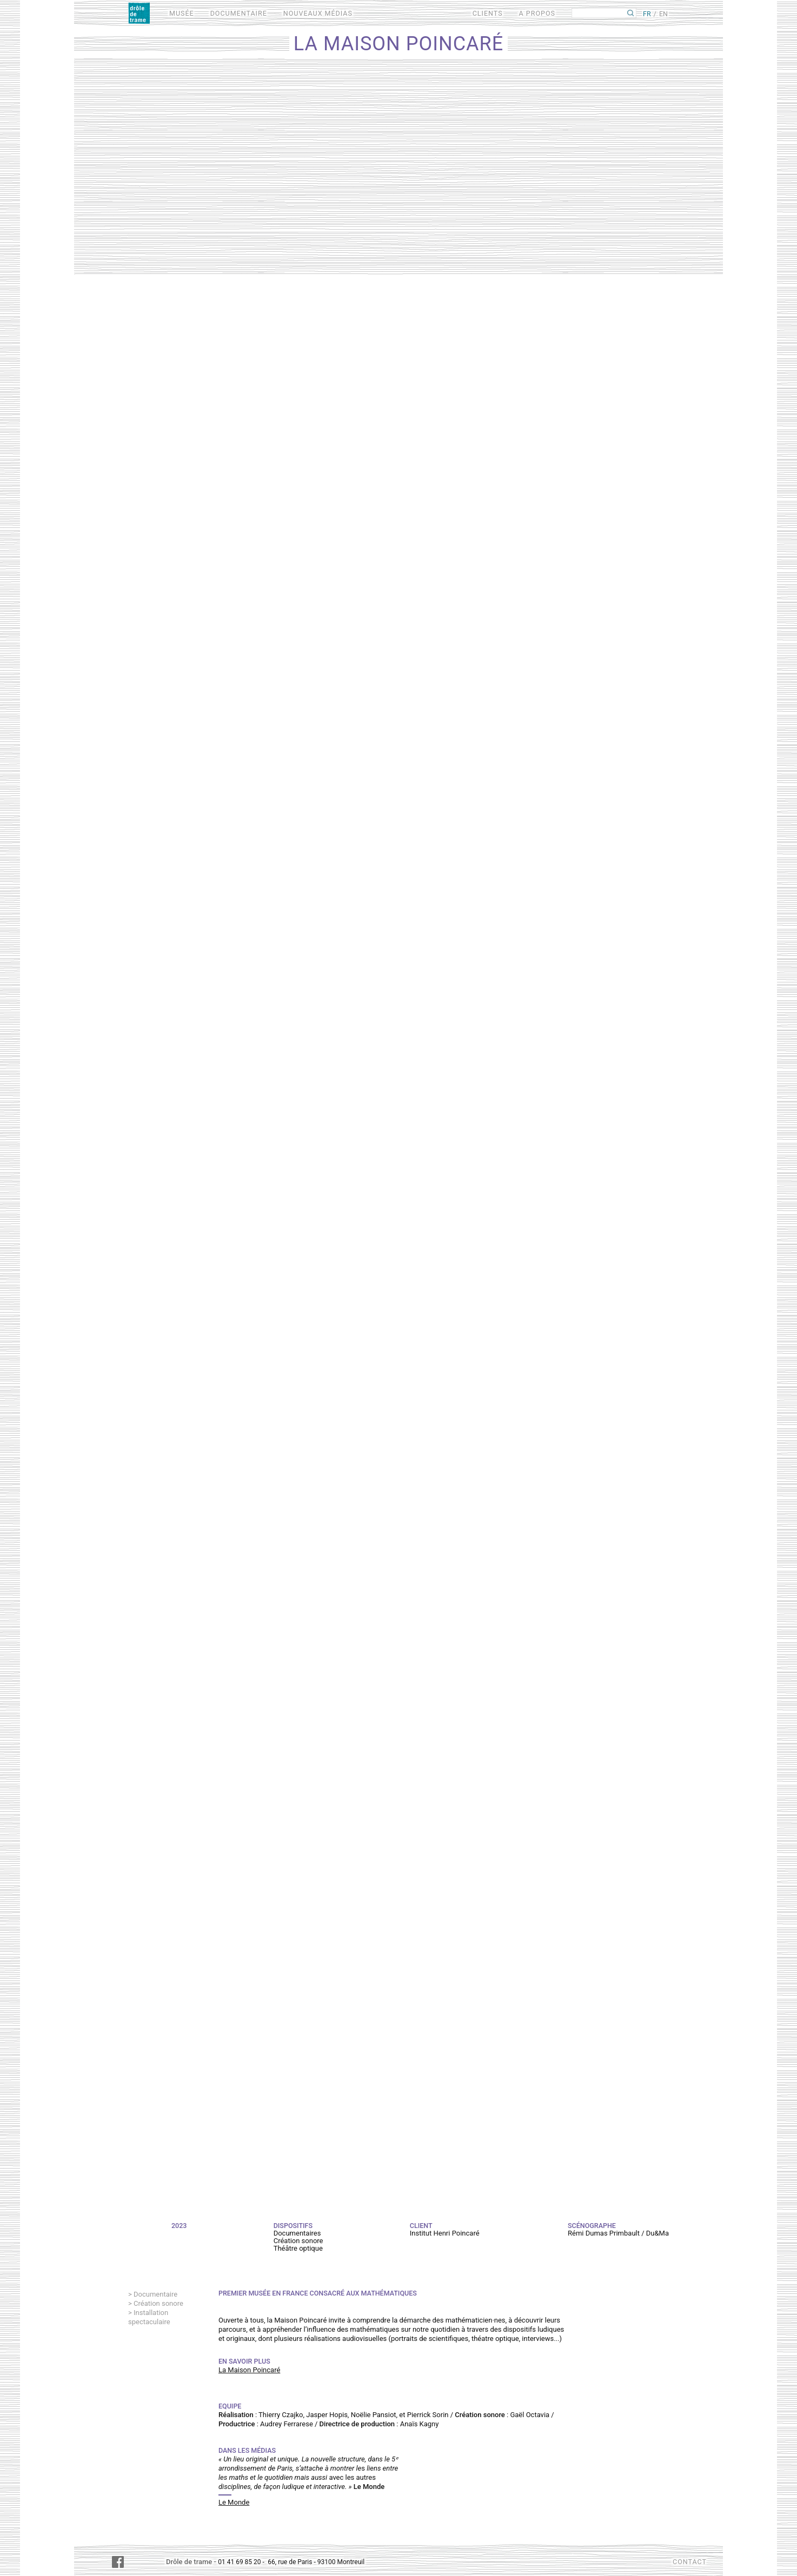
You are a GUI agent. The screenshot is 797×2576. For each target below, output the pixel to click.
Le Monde (233, 2502)
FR (647, 14)
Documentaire (155, 2294)
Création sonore (158, 2303)
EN (663, 14)
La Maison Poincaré (249, 2370)
